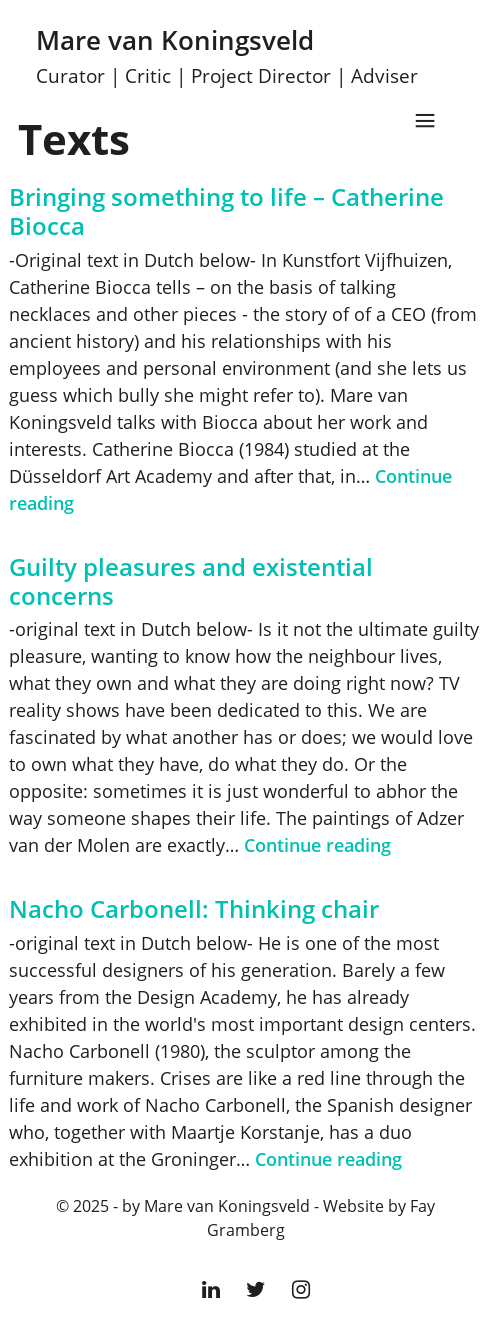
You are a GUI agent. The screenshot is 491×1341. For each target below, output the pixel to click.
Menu (425, 120)
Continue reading (317, 845)
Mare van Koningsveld (227, 55)
